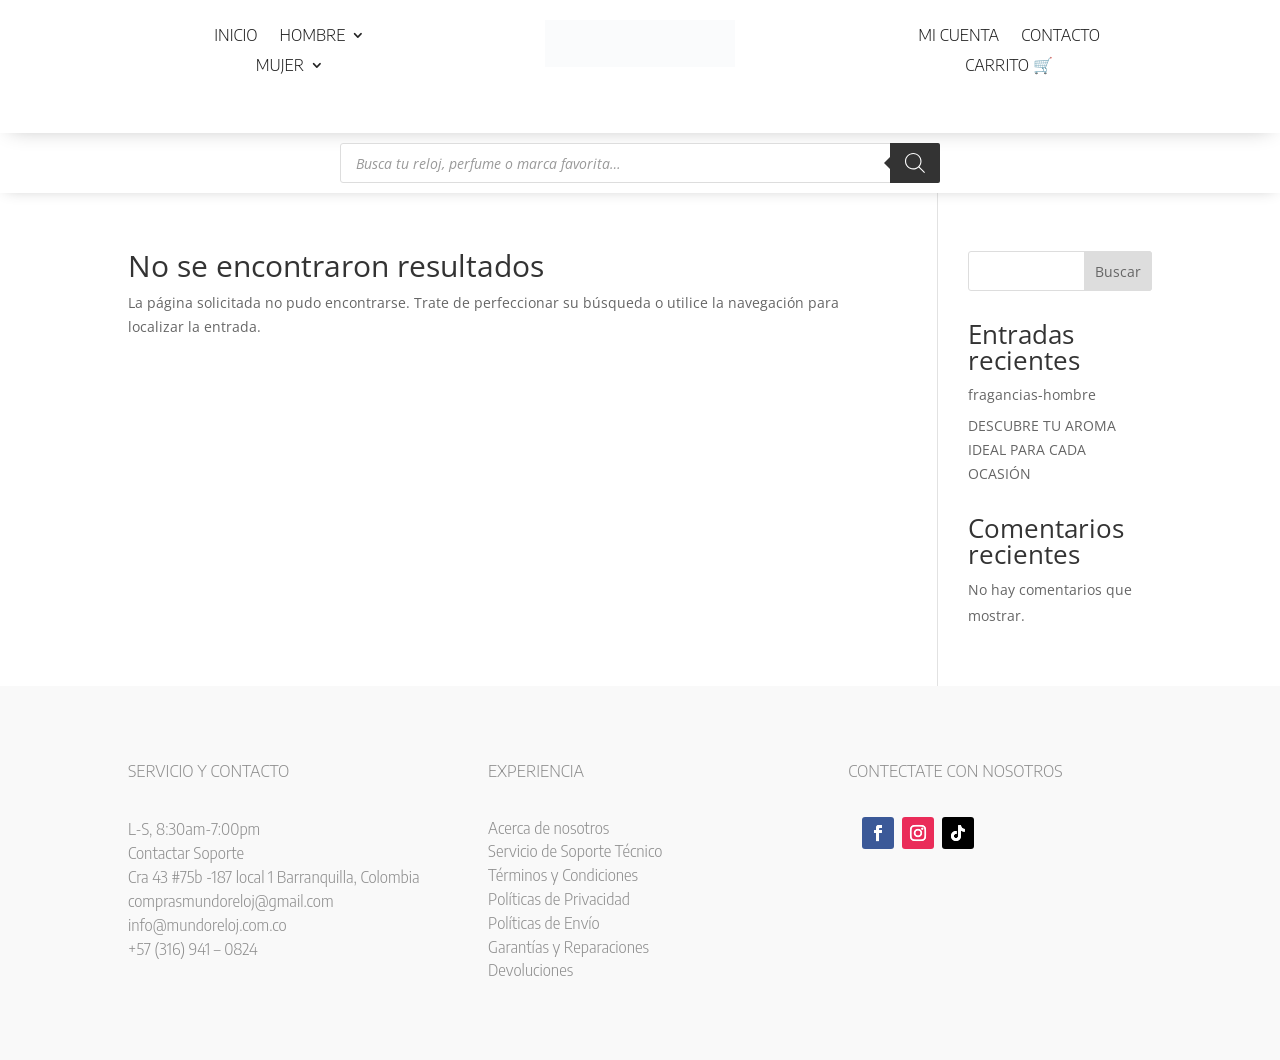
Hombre (313, 36)
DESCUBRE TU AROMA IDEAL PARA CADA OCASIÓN (1042, 449)
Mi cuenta (958, 36)
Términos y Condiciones (563, 875)
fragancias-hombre (1032, 394)
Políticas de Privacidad (559, 899)
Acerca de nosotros (548, 828)
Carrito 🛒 (1009, 66)
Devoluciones (530, 970)
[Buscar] (915, 163)
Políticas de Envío (544, 923)
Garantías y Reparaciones (568, 947)
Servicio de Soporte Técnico (575, 851)
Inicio (235, 36)
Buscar (1118, 271)
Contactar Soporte (186, 853)
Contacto (1060, 36)
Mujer (280, 66)
